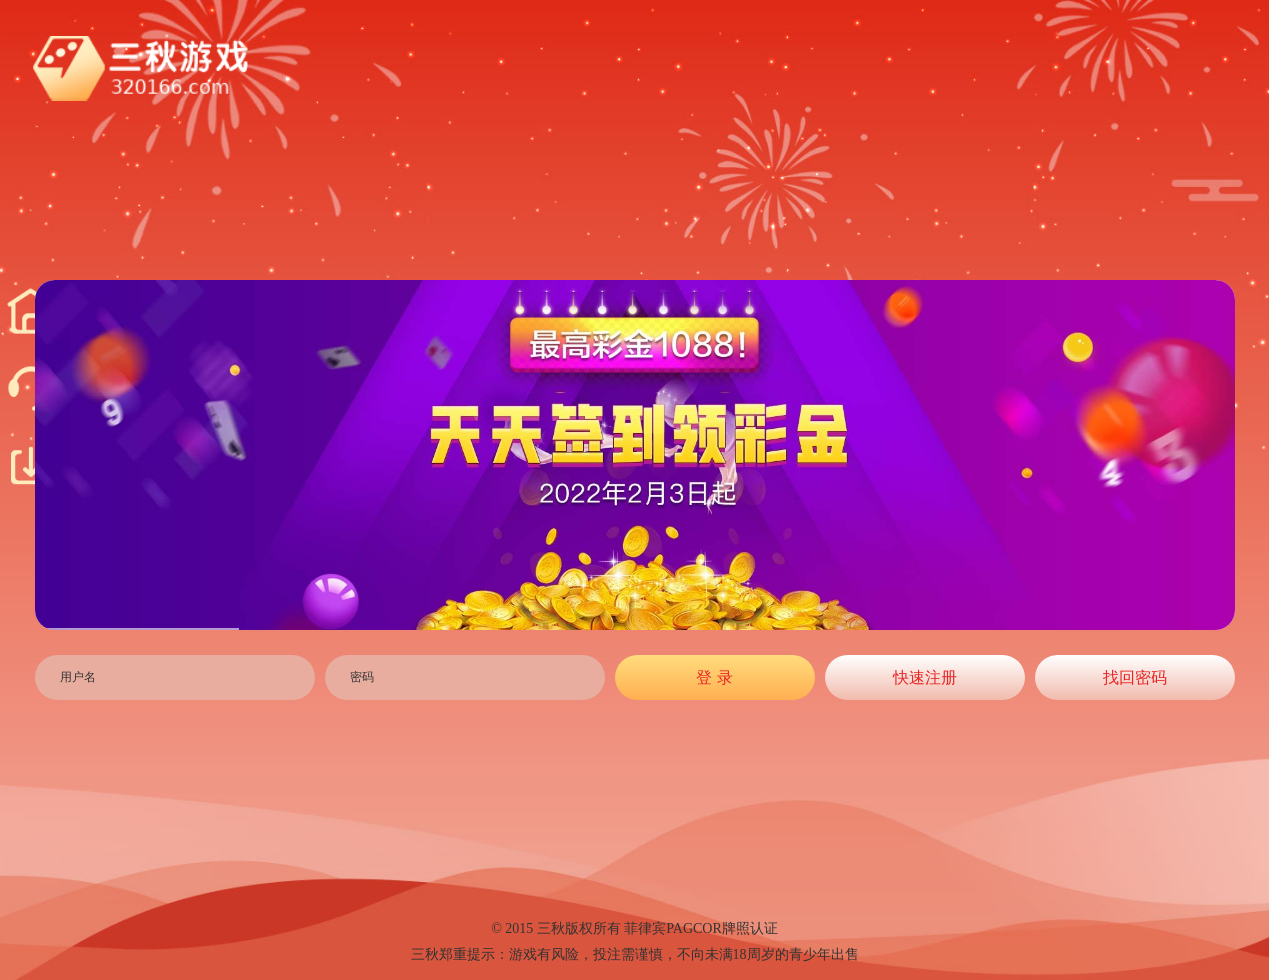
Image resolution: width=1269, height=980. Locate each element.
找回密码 (1135, 677)
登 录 (714, 677)
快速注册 (925, 677)
